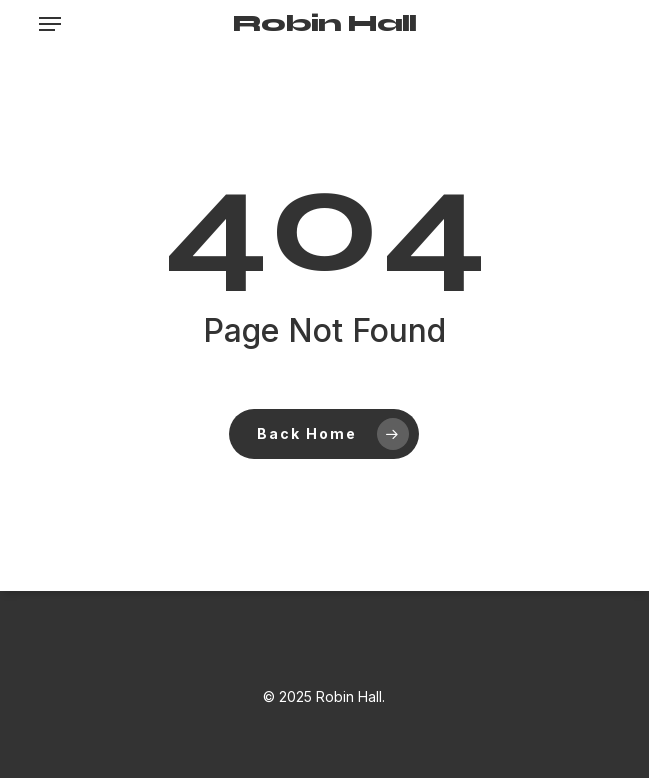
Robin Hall (324, 24)
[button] (50, 24)
